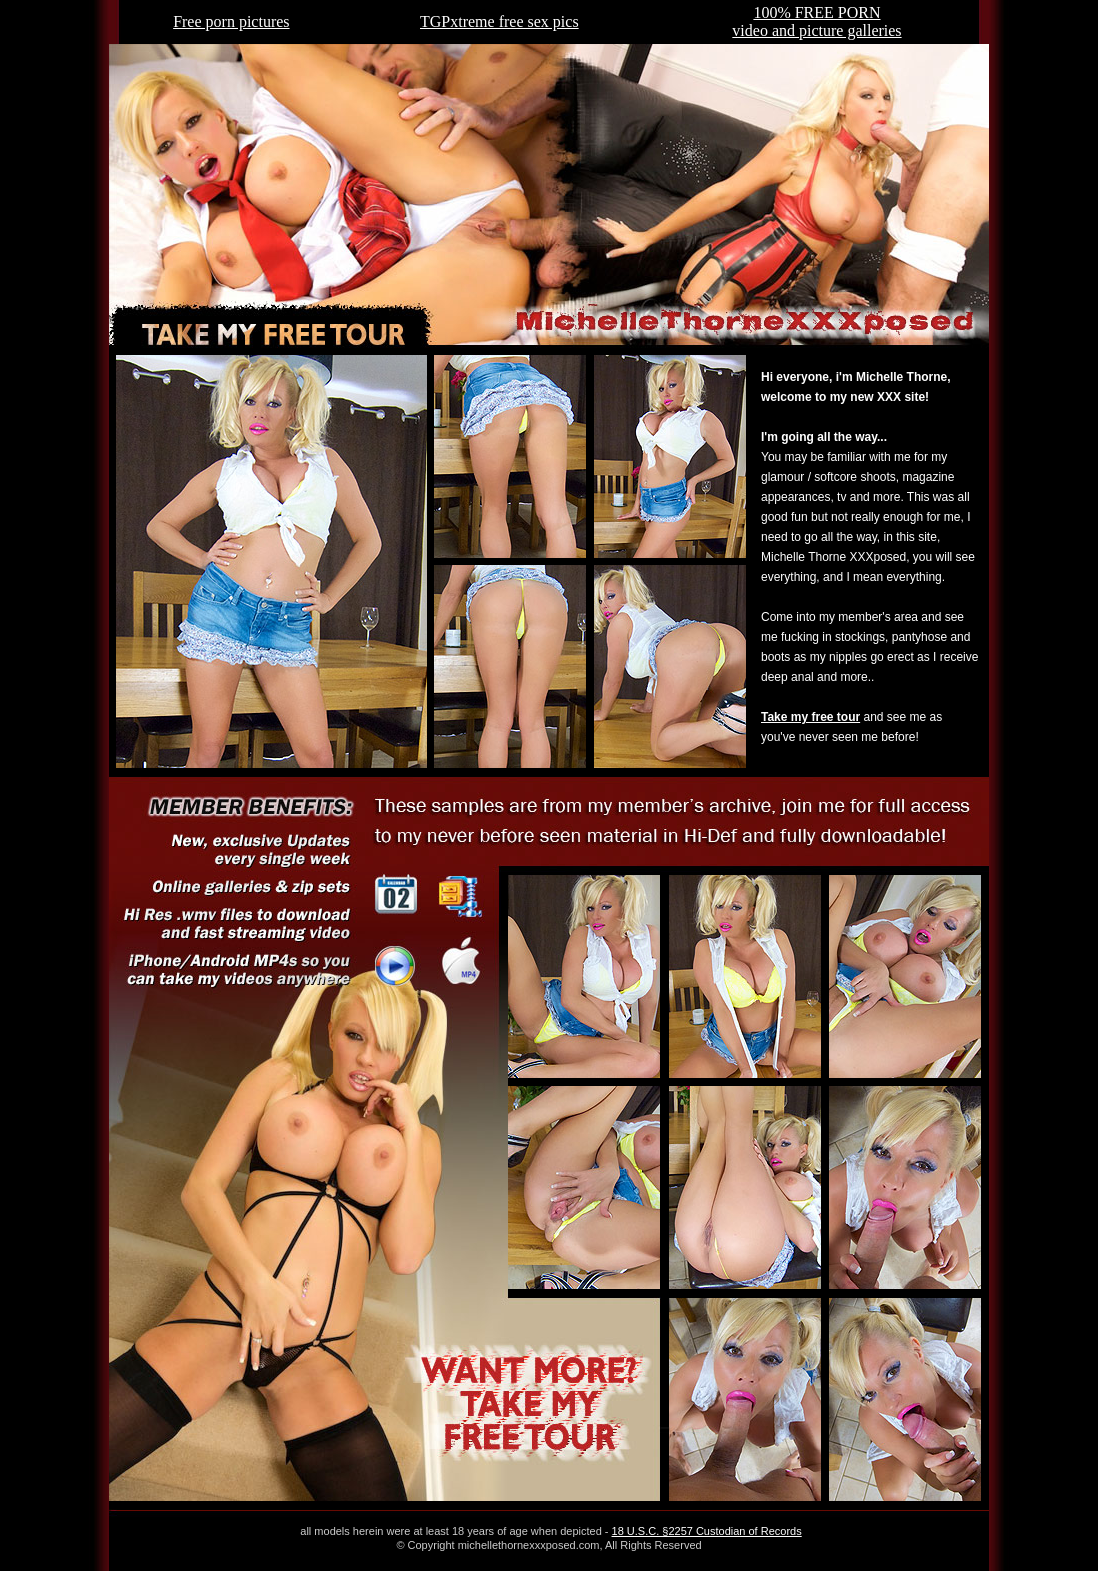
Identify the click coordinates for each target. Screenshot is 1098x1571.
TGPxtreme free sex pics (499, 21)
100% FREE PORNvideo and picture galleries (816, 21)
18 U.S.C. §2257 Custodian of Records (707, 1531)
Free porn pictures (231, 21)
